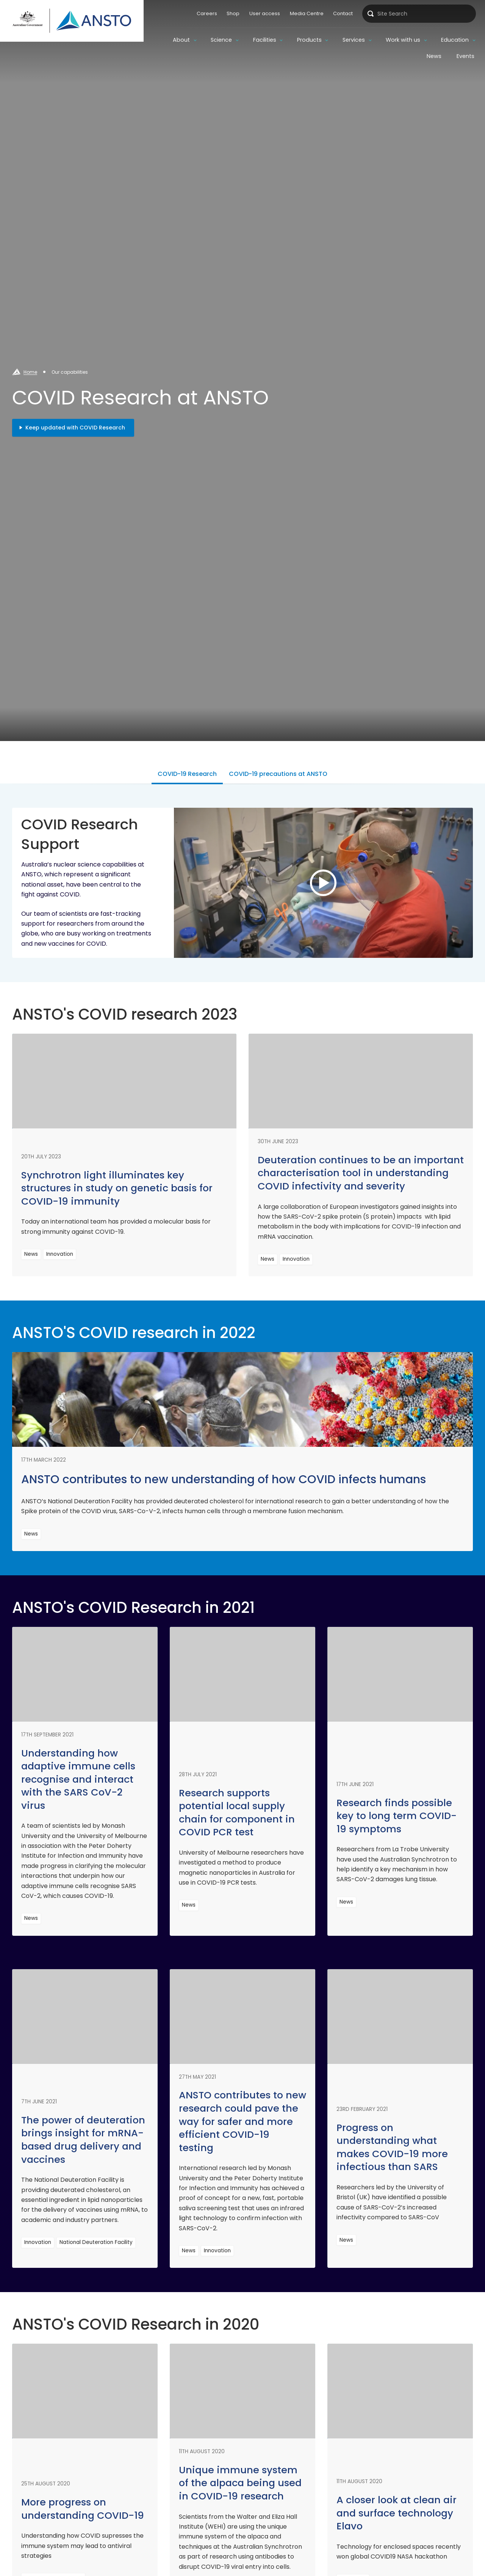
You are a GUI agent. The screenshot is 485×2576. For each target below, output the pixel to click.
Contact (343, 13)
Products (309, 40)
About (181, 40)
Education (455, 40)
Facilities (264, 40)
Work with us (403, 40)
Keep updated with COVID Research (75, 427)
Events (465, 56)
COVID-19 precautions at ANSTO (278, 773)
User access (264, 13)
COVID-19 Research (187, 773)
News (434, 56)
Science (221, 40)
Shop (233, 13)
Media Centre (307, 13)
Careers (207, 13)
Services (354, 40)
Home (30, 372)
